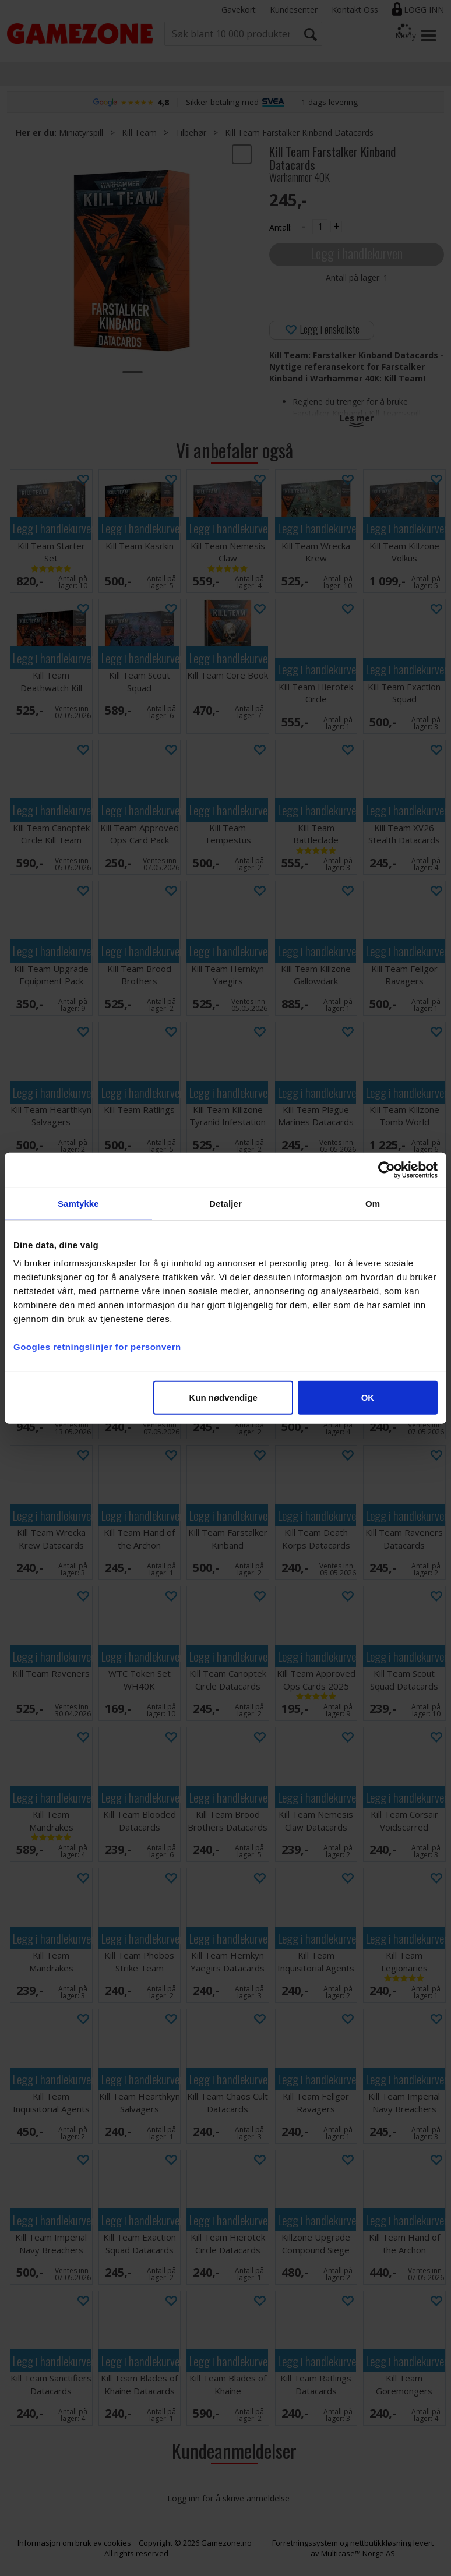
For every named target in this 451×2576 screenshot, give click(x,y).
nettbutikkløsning (380, 2543)
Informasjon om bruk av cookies (74, 2543)
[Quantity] (319, 226)
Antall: (280, 227)
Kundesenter (294, 9)
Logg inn (424, 9)
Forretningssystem (305, 2543)
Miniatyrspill (81, 132)
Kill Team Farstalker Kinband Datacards (299, 132)
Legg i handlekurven (357, 253)
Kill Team (139, 132)
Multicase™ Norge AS (358, 2553)
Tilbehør (190, 132)
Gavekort (238, 9)
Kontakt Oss (355, 9)
